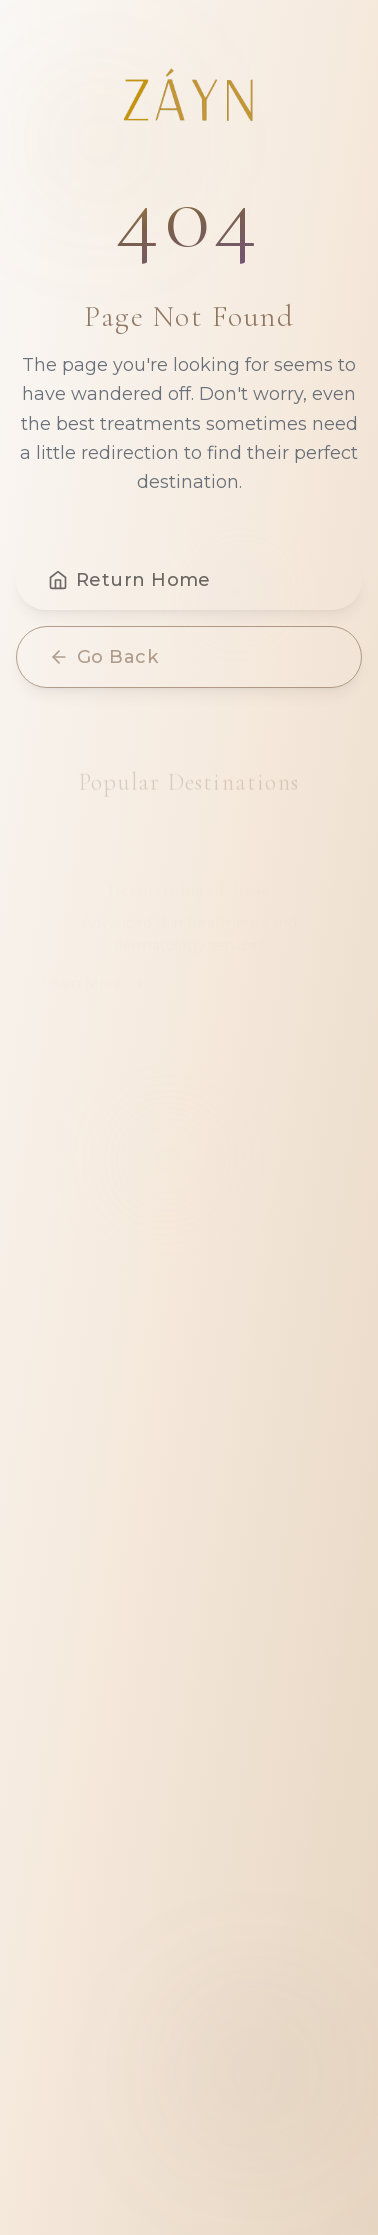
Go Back (103, 662)
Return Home (129, 585)
